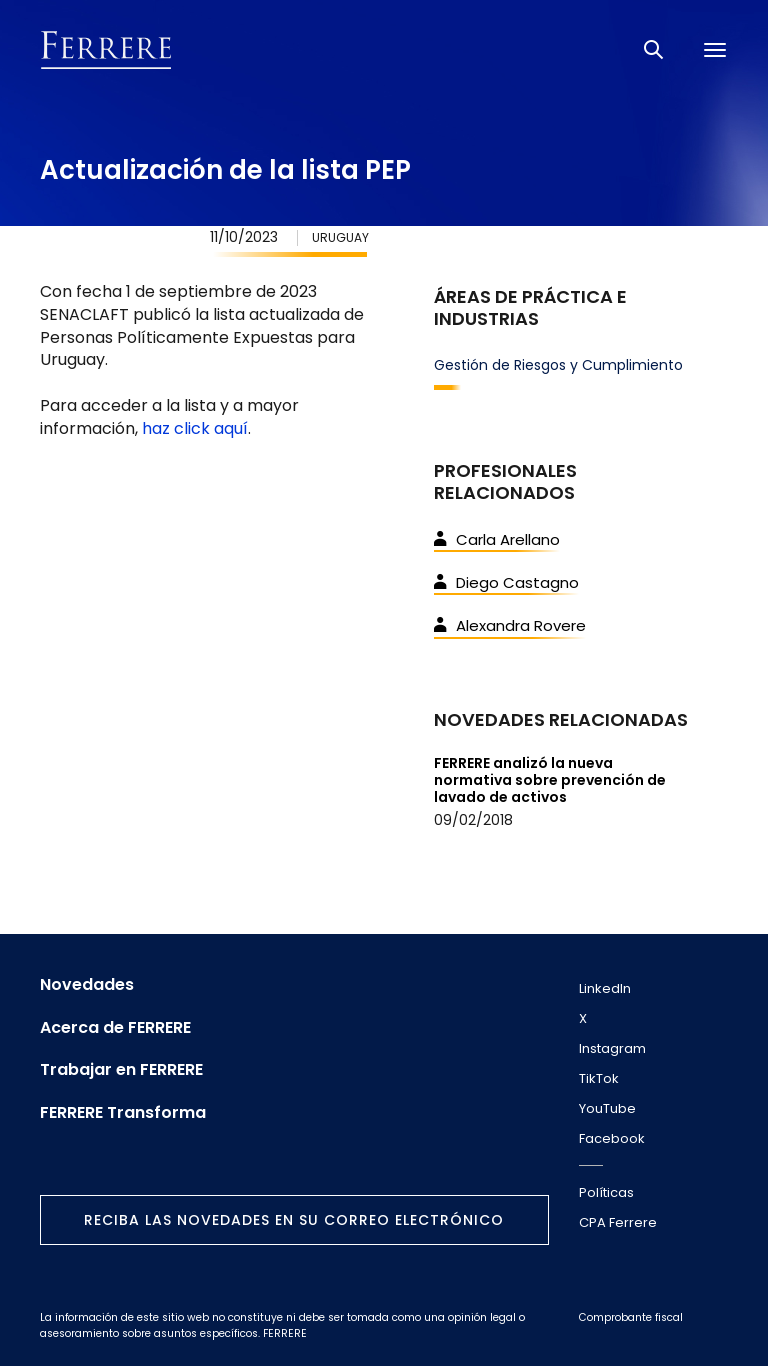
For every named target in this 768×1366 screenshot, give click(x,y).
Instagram (612, 1048)
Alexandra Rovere (510, 625)
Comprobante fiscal (631, 1317)
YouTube (607, 1108)
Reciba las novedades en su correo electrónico (294, 1220)
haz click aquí (195, 428)
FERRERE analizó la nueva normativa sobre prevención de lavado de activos (550, 780)
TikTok (599, 1078)
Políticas (606, 1192)
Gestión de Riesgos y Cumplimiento (558, 365)
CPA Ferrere (618, 1222)
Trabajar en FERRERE (121, 1070)
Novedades (87, 985)
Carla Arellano (497, 539)
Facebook (612, 1138)
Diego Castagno (506, 582)
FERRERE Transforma (123, 1113)
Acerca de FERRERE (115, 1028)
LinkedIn (605, 988)
